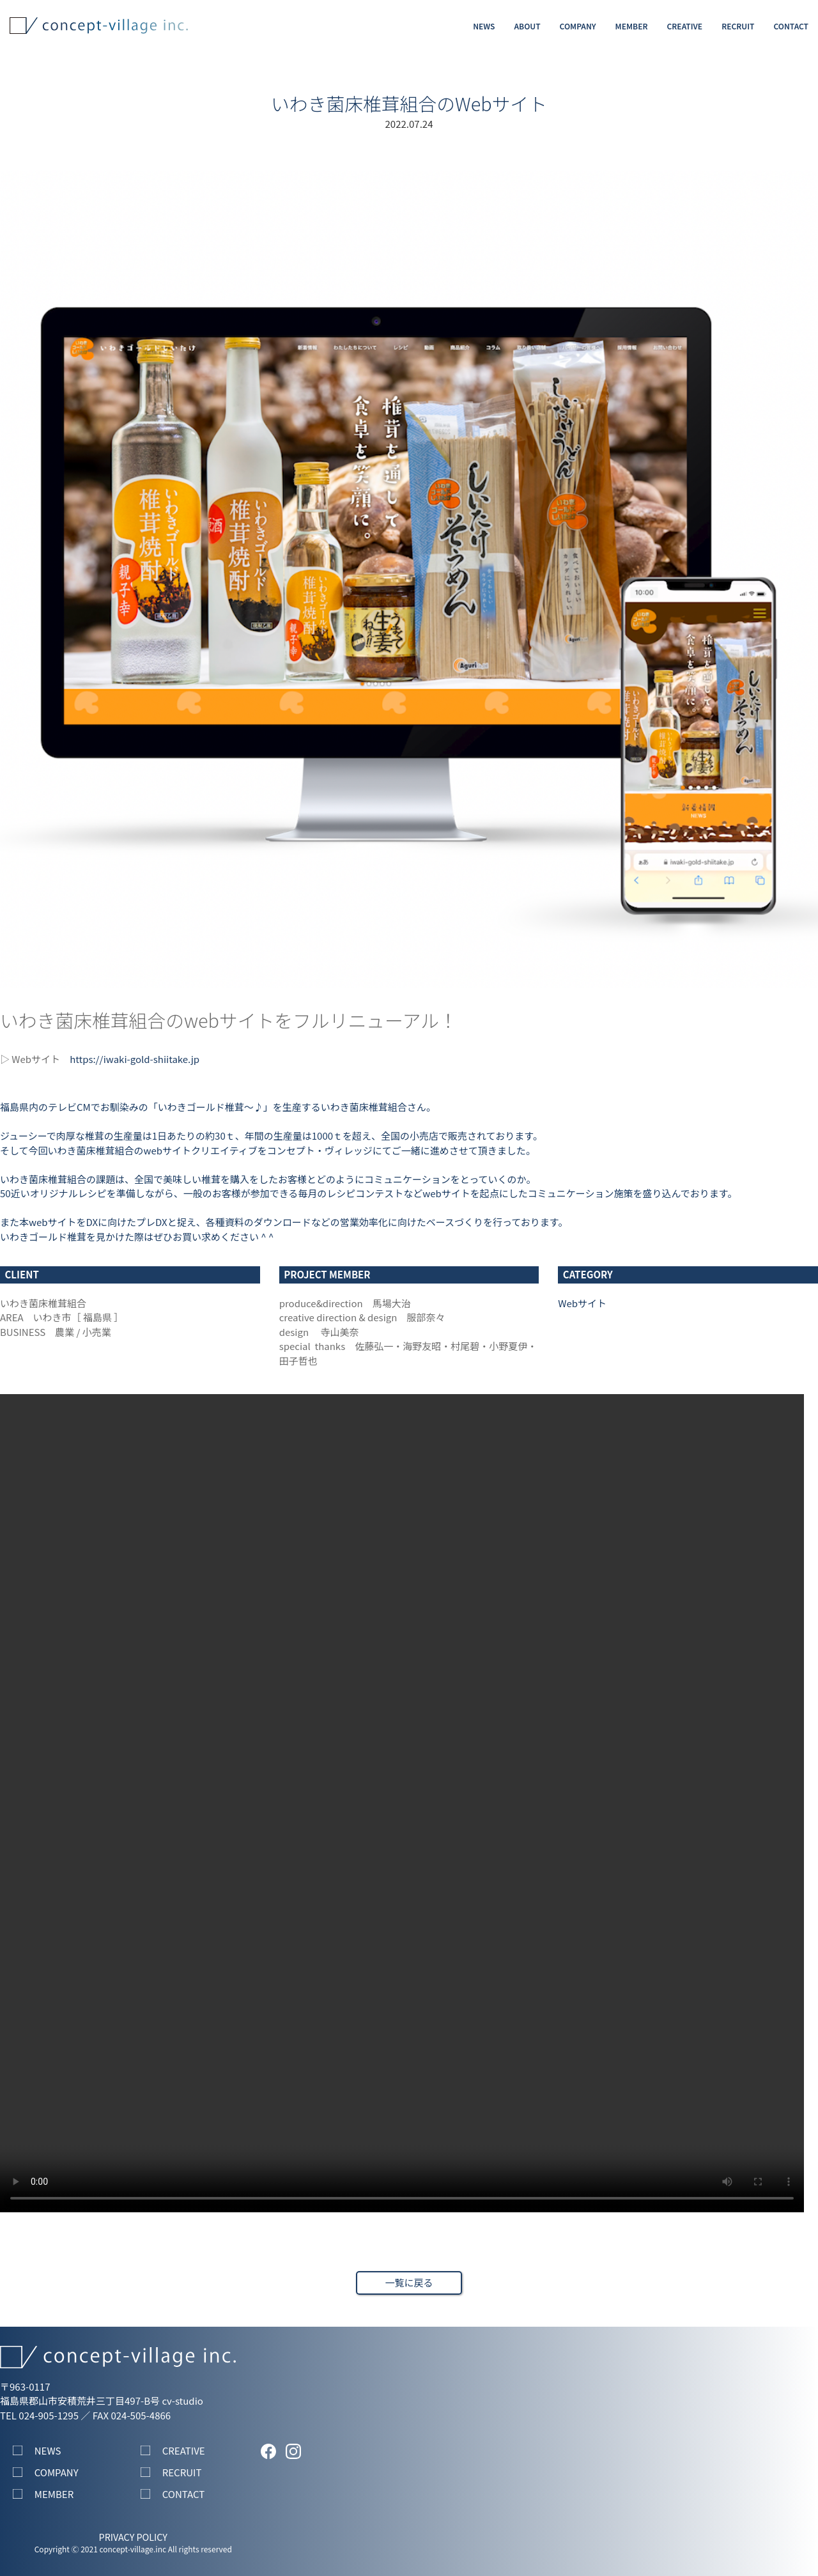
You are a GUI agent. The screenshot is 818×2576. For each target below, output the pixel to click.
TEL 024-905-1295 (39, 2415)
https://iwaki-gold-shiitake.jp (134, 1059)
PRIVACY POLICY (133, 2536)
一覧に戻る (409, 2282)
